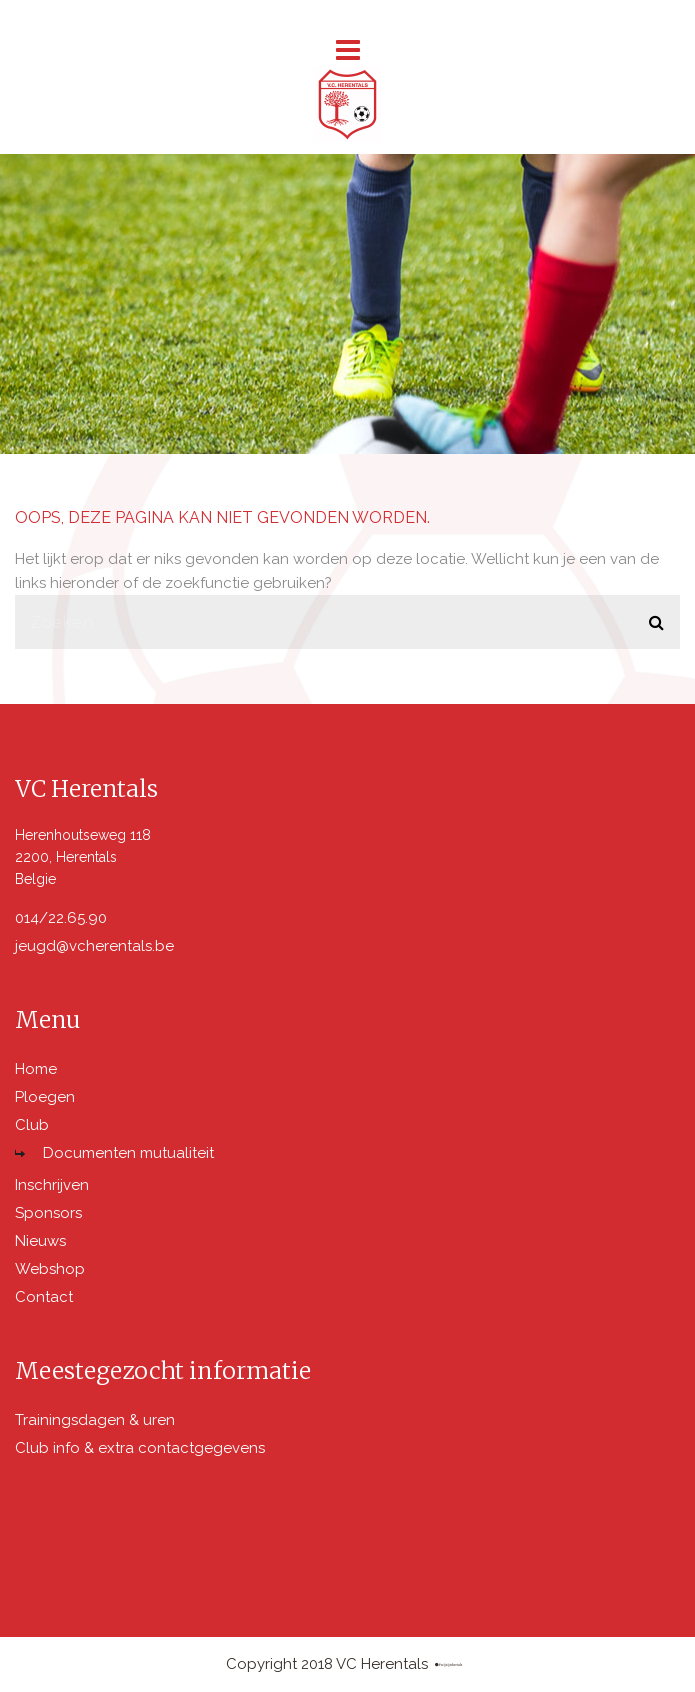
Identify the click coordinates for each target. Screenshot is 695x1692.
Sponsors (48, 1213)
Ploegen (45, 1097)
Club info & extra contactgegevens (140, 1448)
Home (36, 1069)
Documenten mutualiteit (128, 1153)
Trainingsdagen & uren (95, 1420)
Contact (44, 1297)
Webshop (50, 1269)
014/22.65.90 (61, 918)
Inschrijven (52, 1185)
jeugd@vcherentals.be (94, 946)
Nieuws (40, 1241)
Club (32, 1125)
